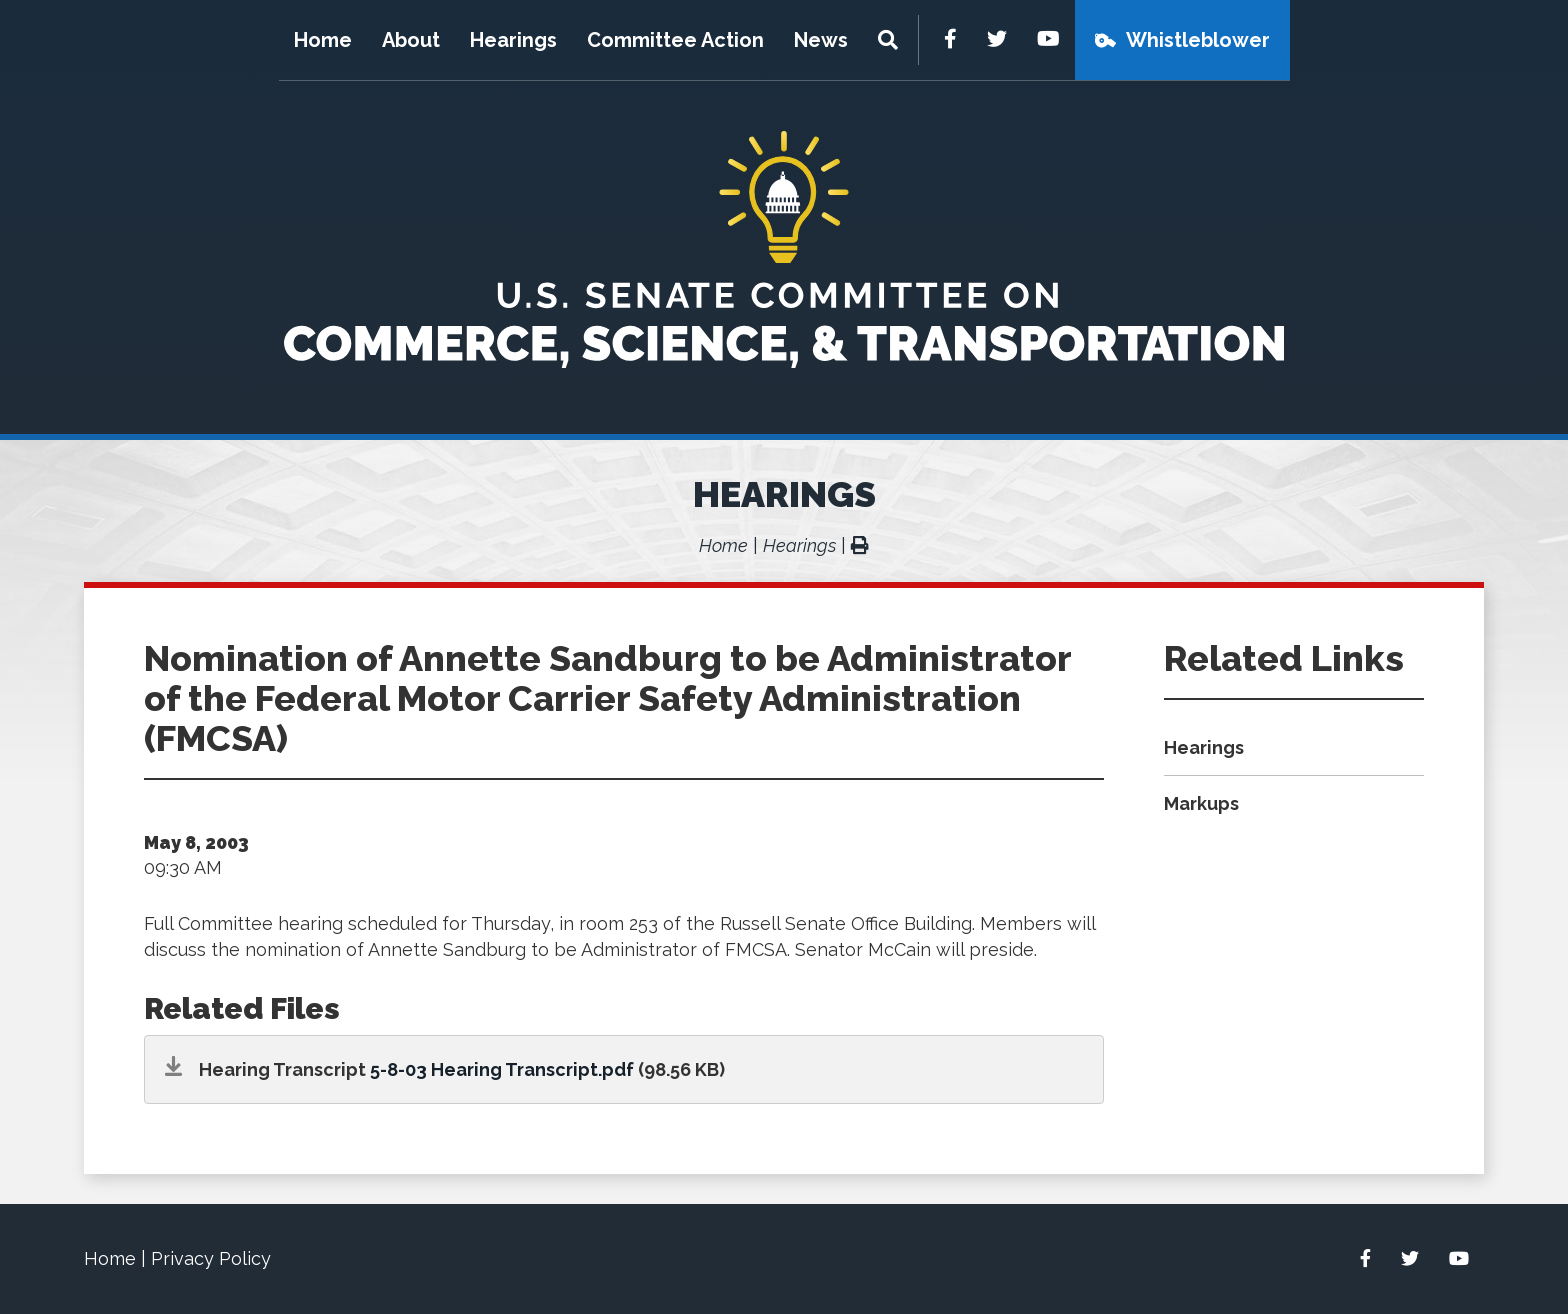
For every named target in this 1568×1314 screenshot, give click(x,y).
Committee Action (675, 40)
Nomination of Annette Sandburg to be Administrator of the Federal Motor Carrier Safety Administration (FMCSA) (607, 698)
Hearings (513, 40)
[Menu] (890, 40)
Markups (1201, 803)
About (411, 40)
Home (323, 40)
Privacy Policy (211, 1258)
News (821, 40)
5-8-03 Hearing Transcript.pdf (502, 1069)
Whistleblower (1198, 40)
